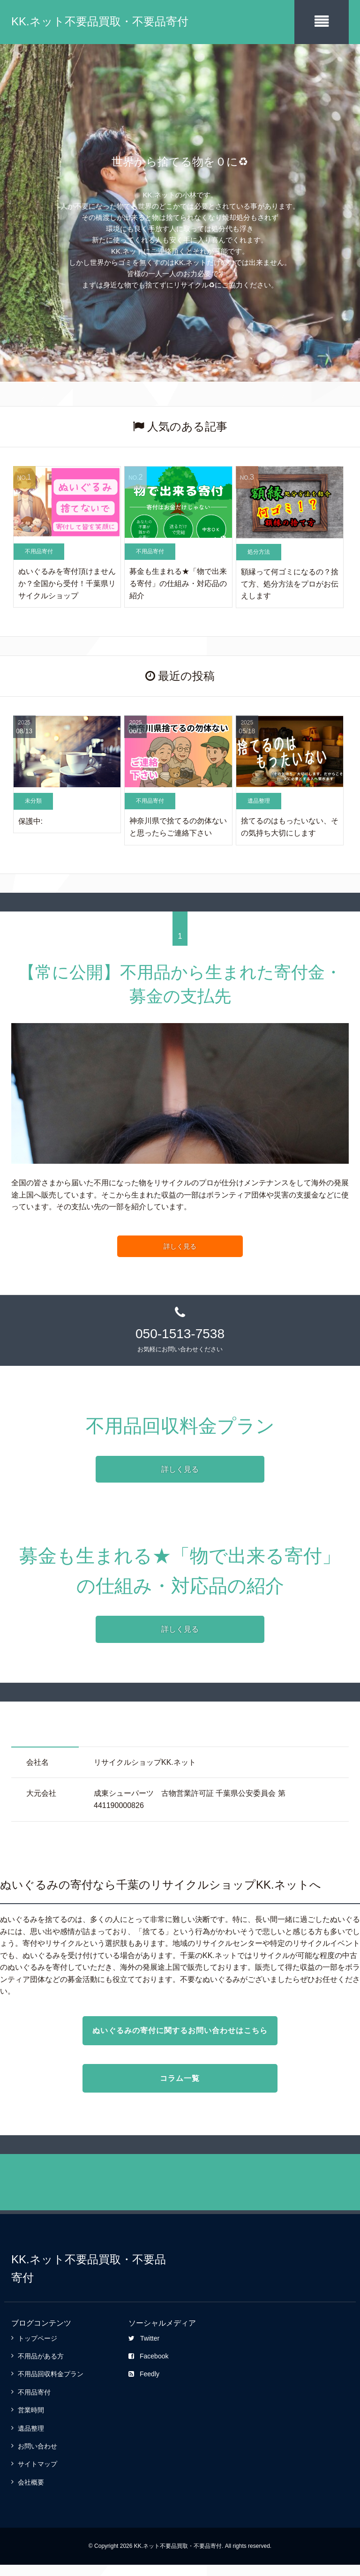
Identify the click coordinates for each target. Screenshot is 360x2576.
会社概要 (31, 2493)
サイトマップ (37, 2475)
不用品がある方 (41, 2367)
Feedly (143, 2385)
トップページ (37, 2349)
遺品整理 (31, 2439)
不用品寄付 (34, 2403)
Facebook (148, 2367)
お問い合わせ (37, 2457)
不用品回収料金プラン (50, 2385)
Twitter (143, 2349)
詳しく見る (180, 1245)
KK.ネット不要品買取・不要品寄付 (99, 21)
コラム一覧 (180, 2090)
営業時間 (31, 2421)
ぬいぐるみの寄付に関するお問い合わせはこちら (180, 2036)
